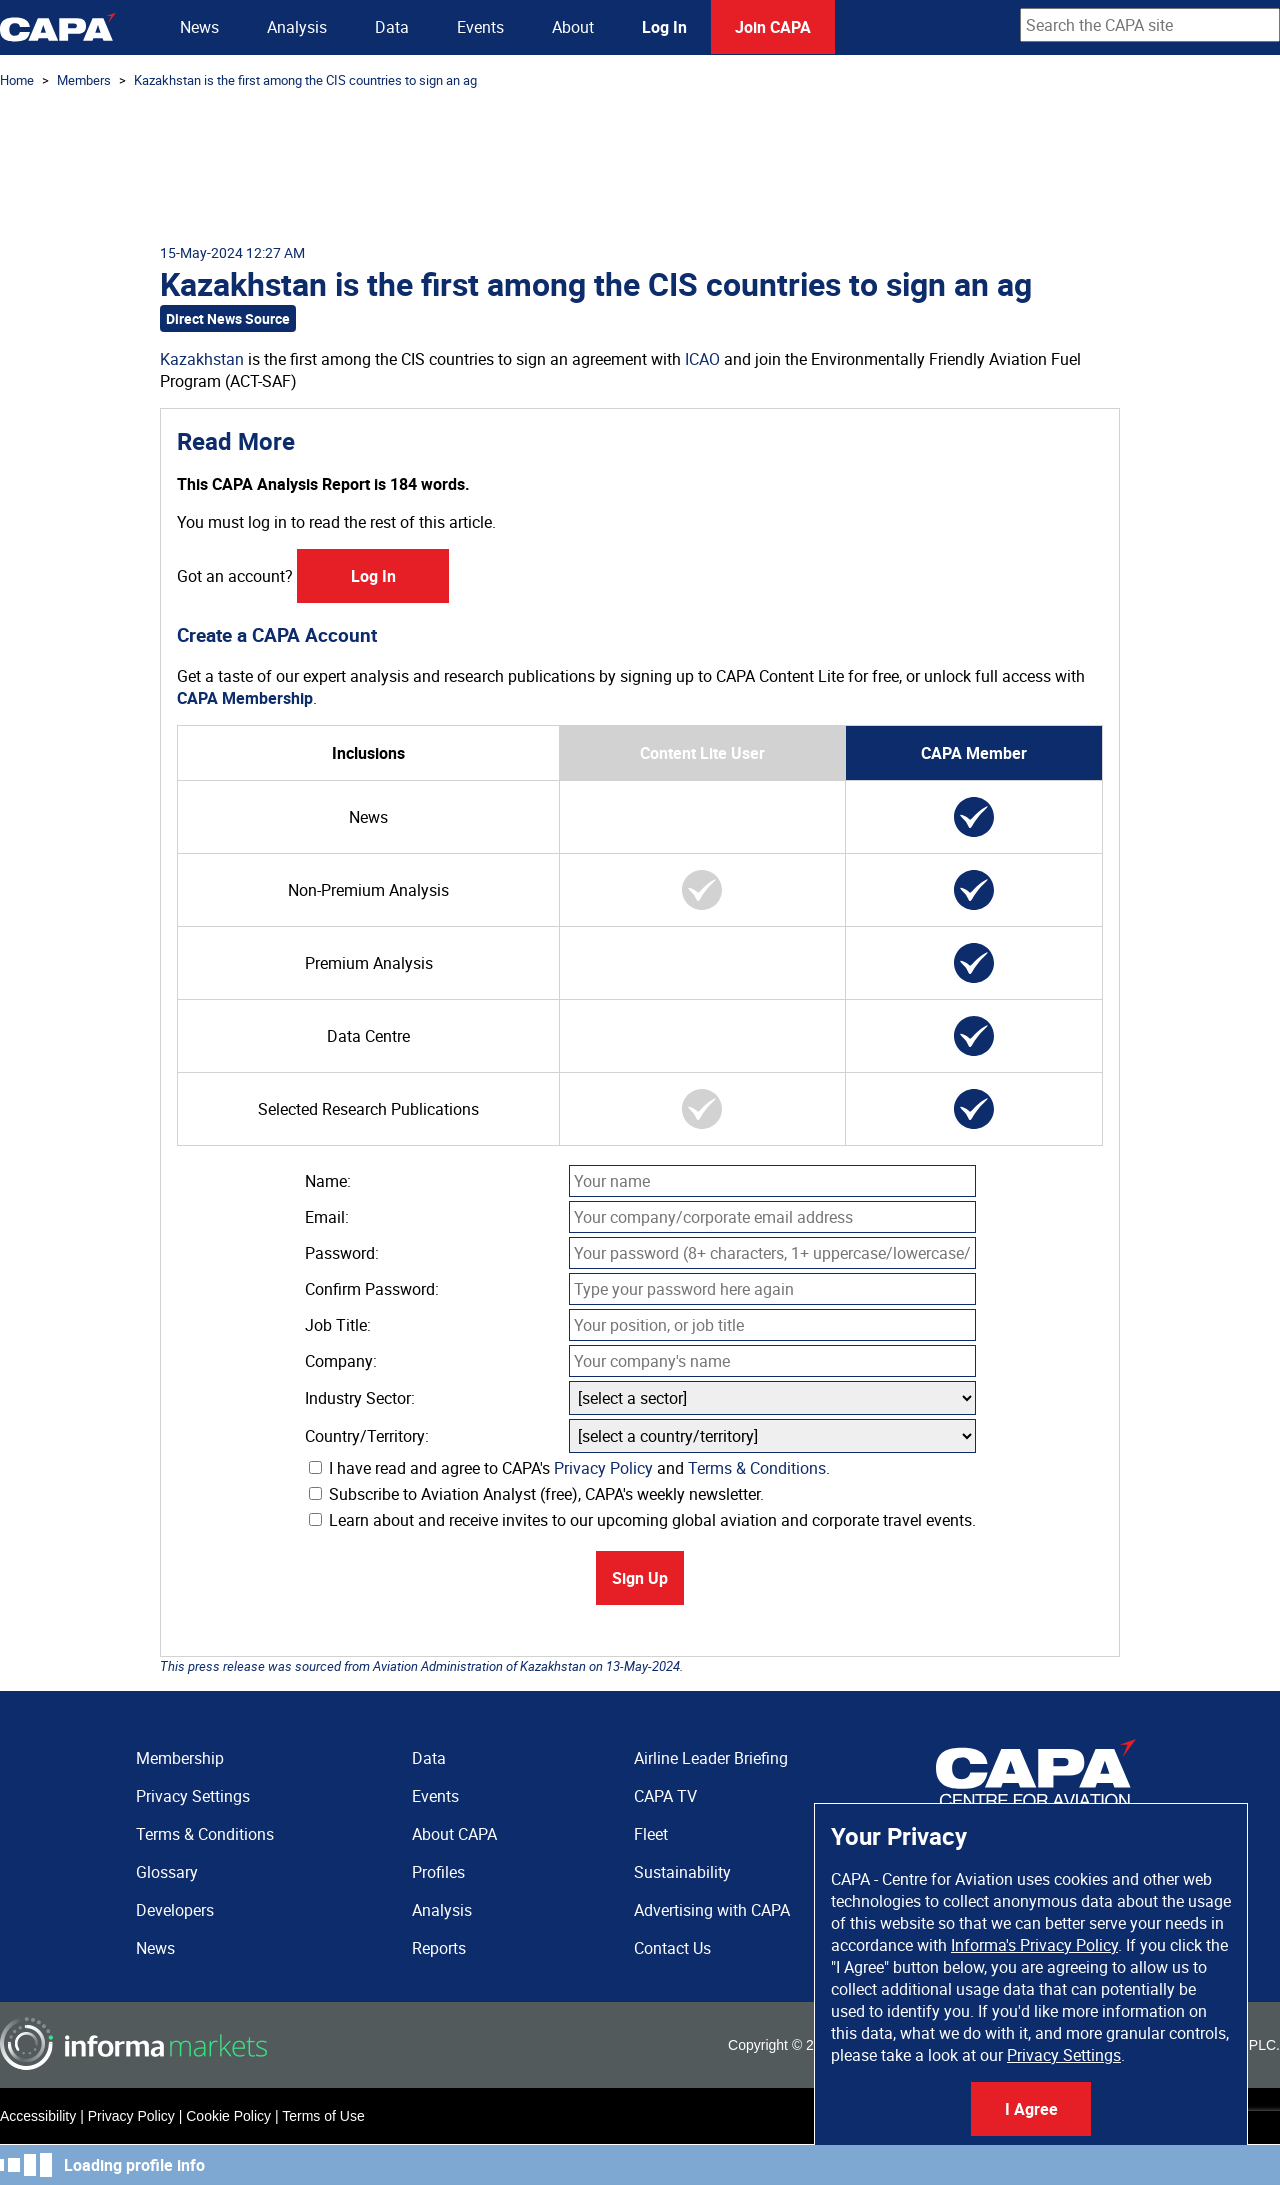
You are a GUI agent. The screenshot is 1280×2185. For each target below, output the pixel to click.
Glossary (167, 1872)
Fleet (651, 1834)
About (573, 27)
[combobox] (1150, 25)
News (199, 27)
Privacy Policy (603, 1468)
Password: (342, 1253)
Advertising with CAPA (712, 1910)
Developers (175, 1910)
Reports (439, 1948)
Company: (341, 1361)
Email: (327, 1217)
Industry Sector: (360, 1398)
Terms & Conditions (757, 1468)
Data (392, 27)
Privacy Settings (1064, 2055)
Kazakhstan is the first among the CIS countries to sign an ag (305, 80)
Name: (328, 1181)
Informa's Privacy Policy (1034, 1945)
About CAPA (454, 1834)
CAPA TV (665, 1796)
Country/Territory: (367, 1436)
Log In (664, 27)
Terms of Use (323, 2116)
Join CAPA (773, 27)
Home (17, 80)
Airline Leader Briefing (711, 1758)
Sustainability (682, 1872)
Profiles (438, 1872)
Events (480, 27)
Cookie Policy (228, 2116)
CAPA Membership (245, 698)
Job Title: (338, 1325)
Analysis (297, 27)
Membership (180, 1758)
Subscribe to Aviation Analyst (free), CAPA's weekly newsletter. (536, 1494)
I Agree (1031, 2109)
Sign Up (640, 1578)
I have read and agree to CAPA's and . (569, 1468)
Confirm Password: (372, 1289)
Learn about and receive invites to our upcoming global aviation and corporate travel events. (642, 1520)
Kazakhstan (202, 359)
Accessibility (38, 2116)
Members (84, 80)
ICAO (702, 359)
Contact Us (672, 1948)
